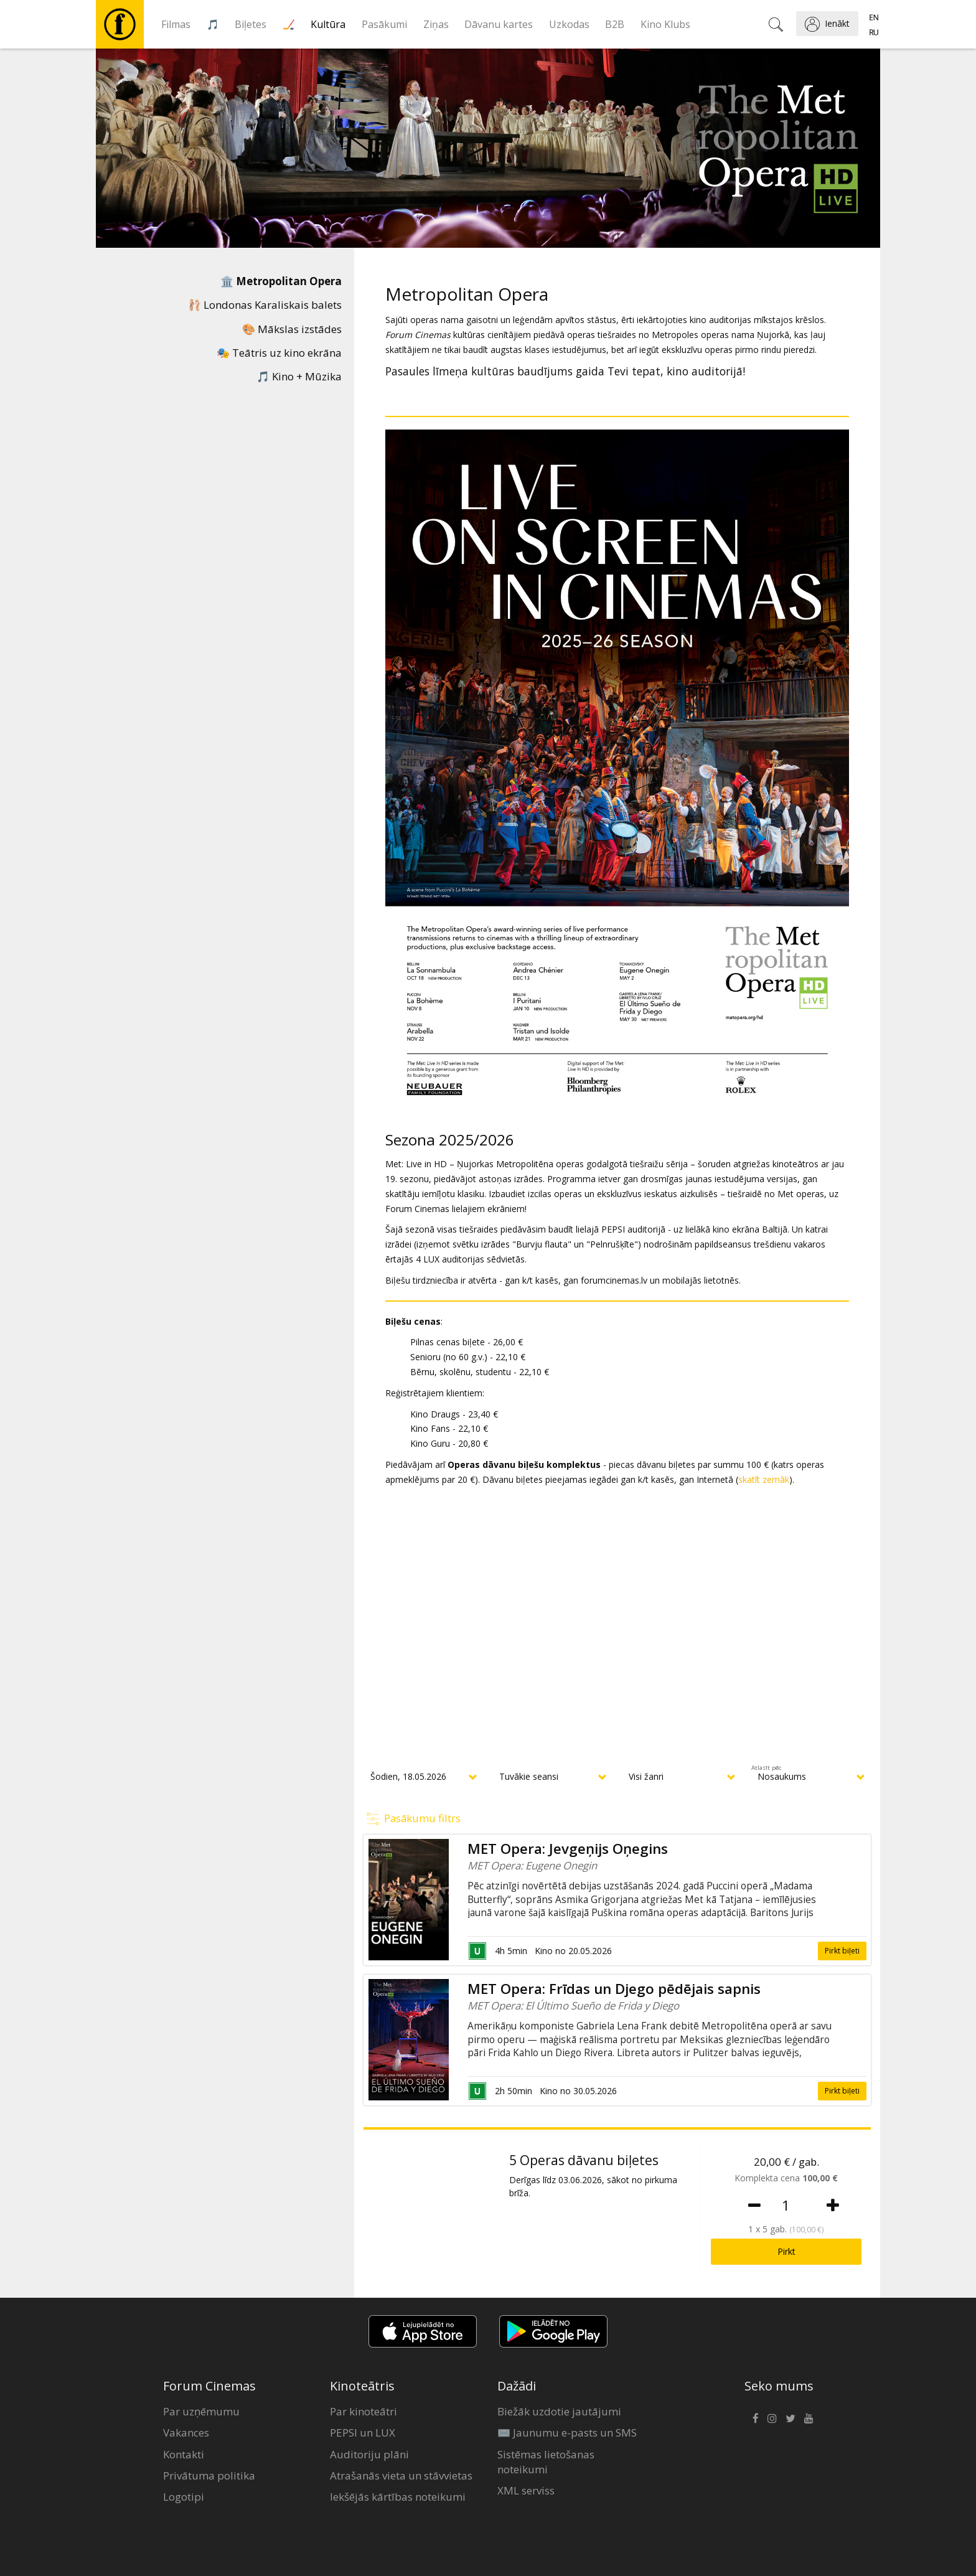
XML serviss (526, 2490)
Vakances (186, 2432)
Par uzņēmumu (201, 2411)
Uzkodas (569, 24)
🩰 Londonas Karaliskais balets (265, 305)
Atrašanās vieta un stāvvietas (401, 2475)
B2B (614, 24)
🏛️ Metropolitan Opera (281, 281)
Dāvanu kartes (498, 24)
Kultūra (328, 24)
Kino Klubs (665, 24)
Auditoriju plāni (369, 2454)
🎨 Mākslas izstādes (292, 329)
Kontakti (183, 2454)
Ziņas (436, 24)
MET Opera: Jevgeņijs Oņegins (567, 1848)
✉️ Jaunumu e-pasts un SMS (567, 2432)
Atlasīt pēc (766, 1768)
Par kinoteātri (363, 2411)
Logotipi (183, 2496)
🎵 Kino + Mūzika (299, 376)
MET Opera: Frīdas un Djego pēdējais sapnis (614, 1988)
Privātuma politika (209, 2475)
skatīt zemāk (763, 1479)
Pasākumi (384, 24)
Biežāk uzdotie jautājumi (559, 2411)
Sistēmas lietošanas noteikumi (545, 2461)
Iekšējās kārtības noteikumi (398, 2496)
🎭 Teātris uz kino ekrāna (279, 353)
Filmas (175, 24)
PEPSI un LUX (362, 2432)
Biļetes (250, 24)
